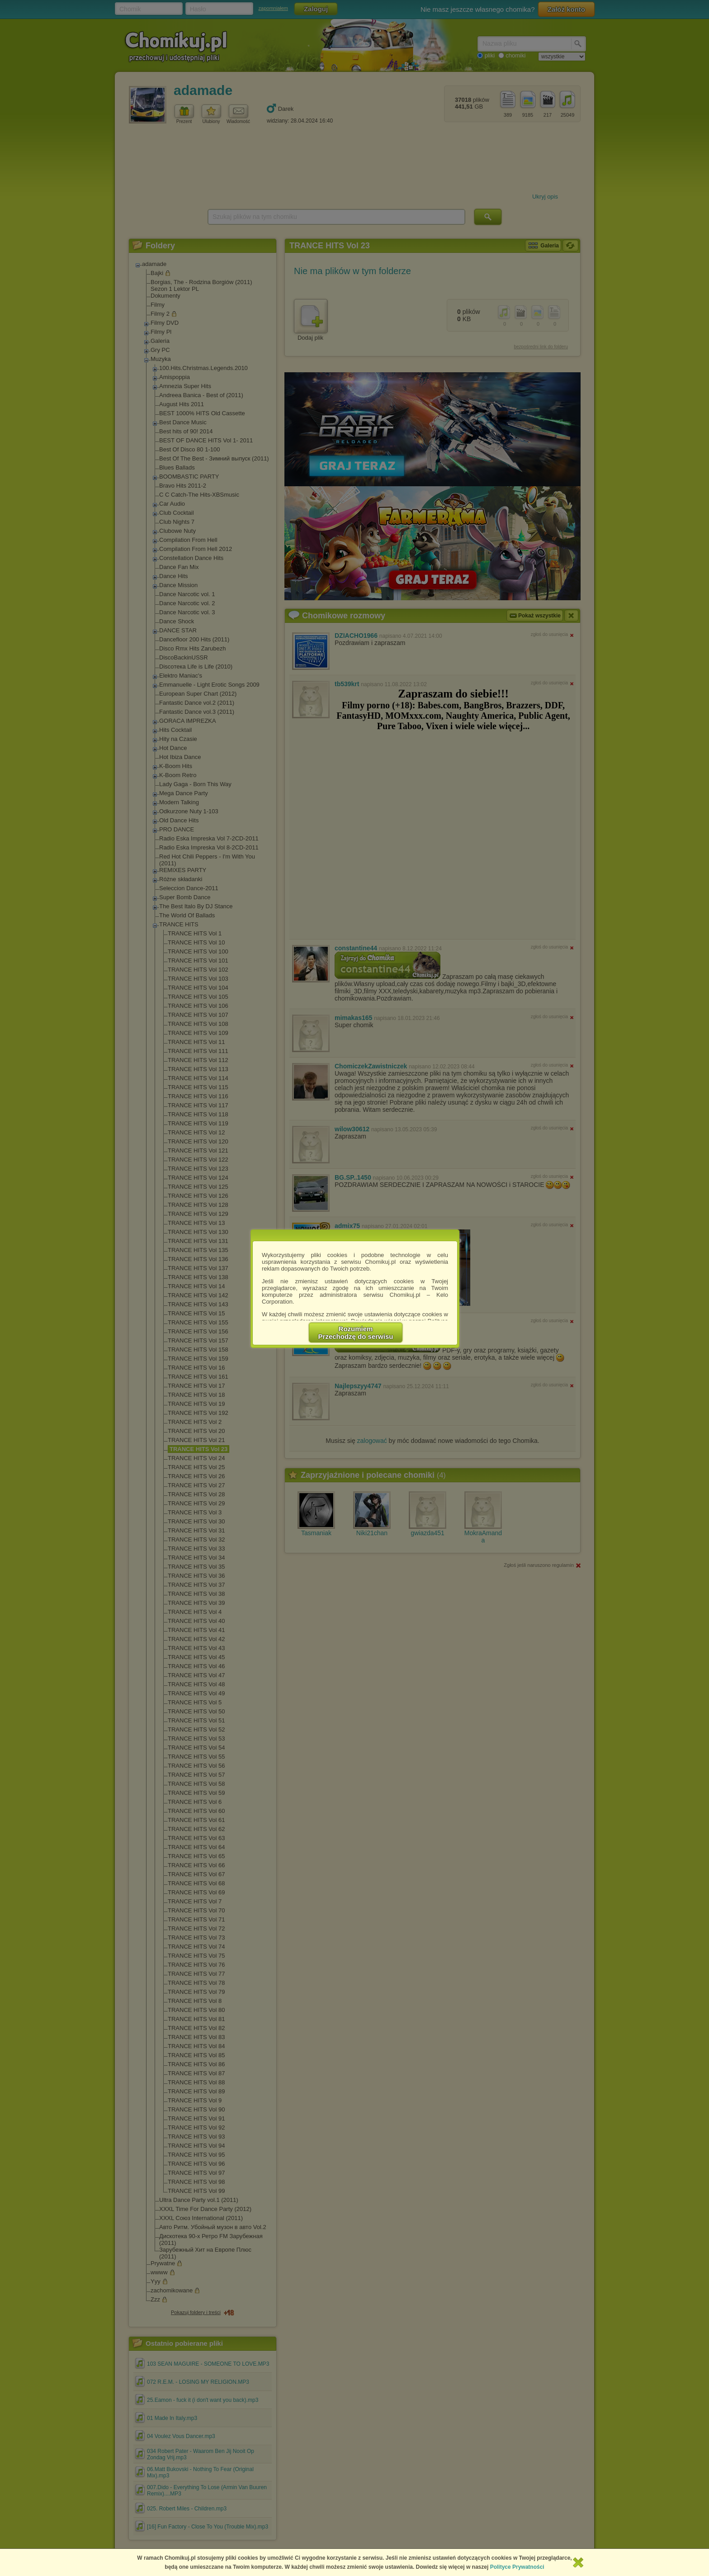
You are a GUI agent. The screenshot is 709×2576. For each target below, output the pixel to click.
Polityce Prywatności (517, 2567)
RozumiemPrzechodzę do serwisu (355, 1332)
